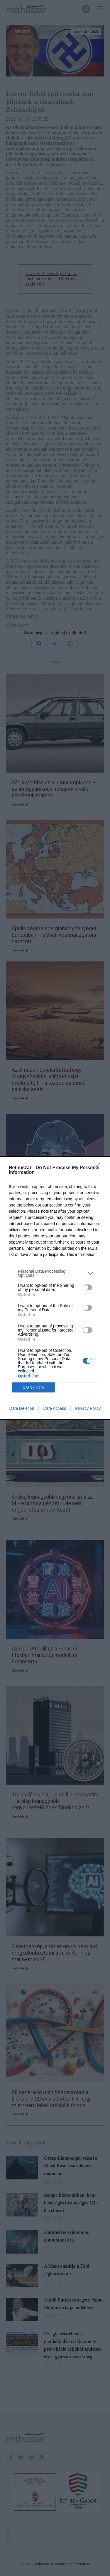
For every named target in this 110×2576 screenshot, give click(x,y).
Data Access (54, 1408)
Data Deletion (21, 1408)
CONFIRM (34, 1387)
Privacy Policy (88, 1408)
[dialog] (55, 1288)
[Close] (98, 1168)
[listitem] (55, 1273)
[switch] (87, 1287)
